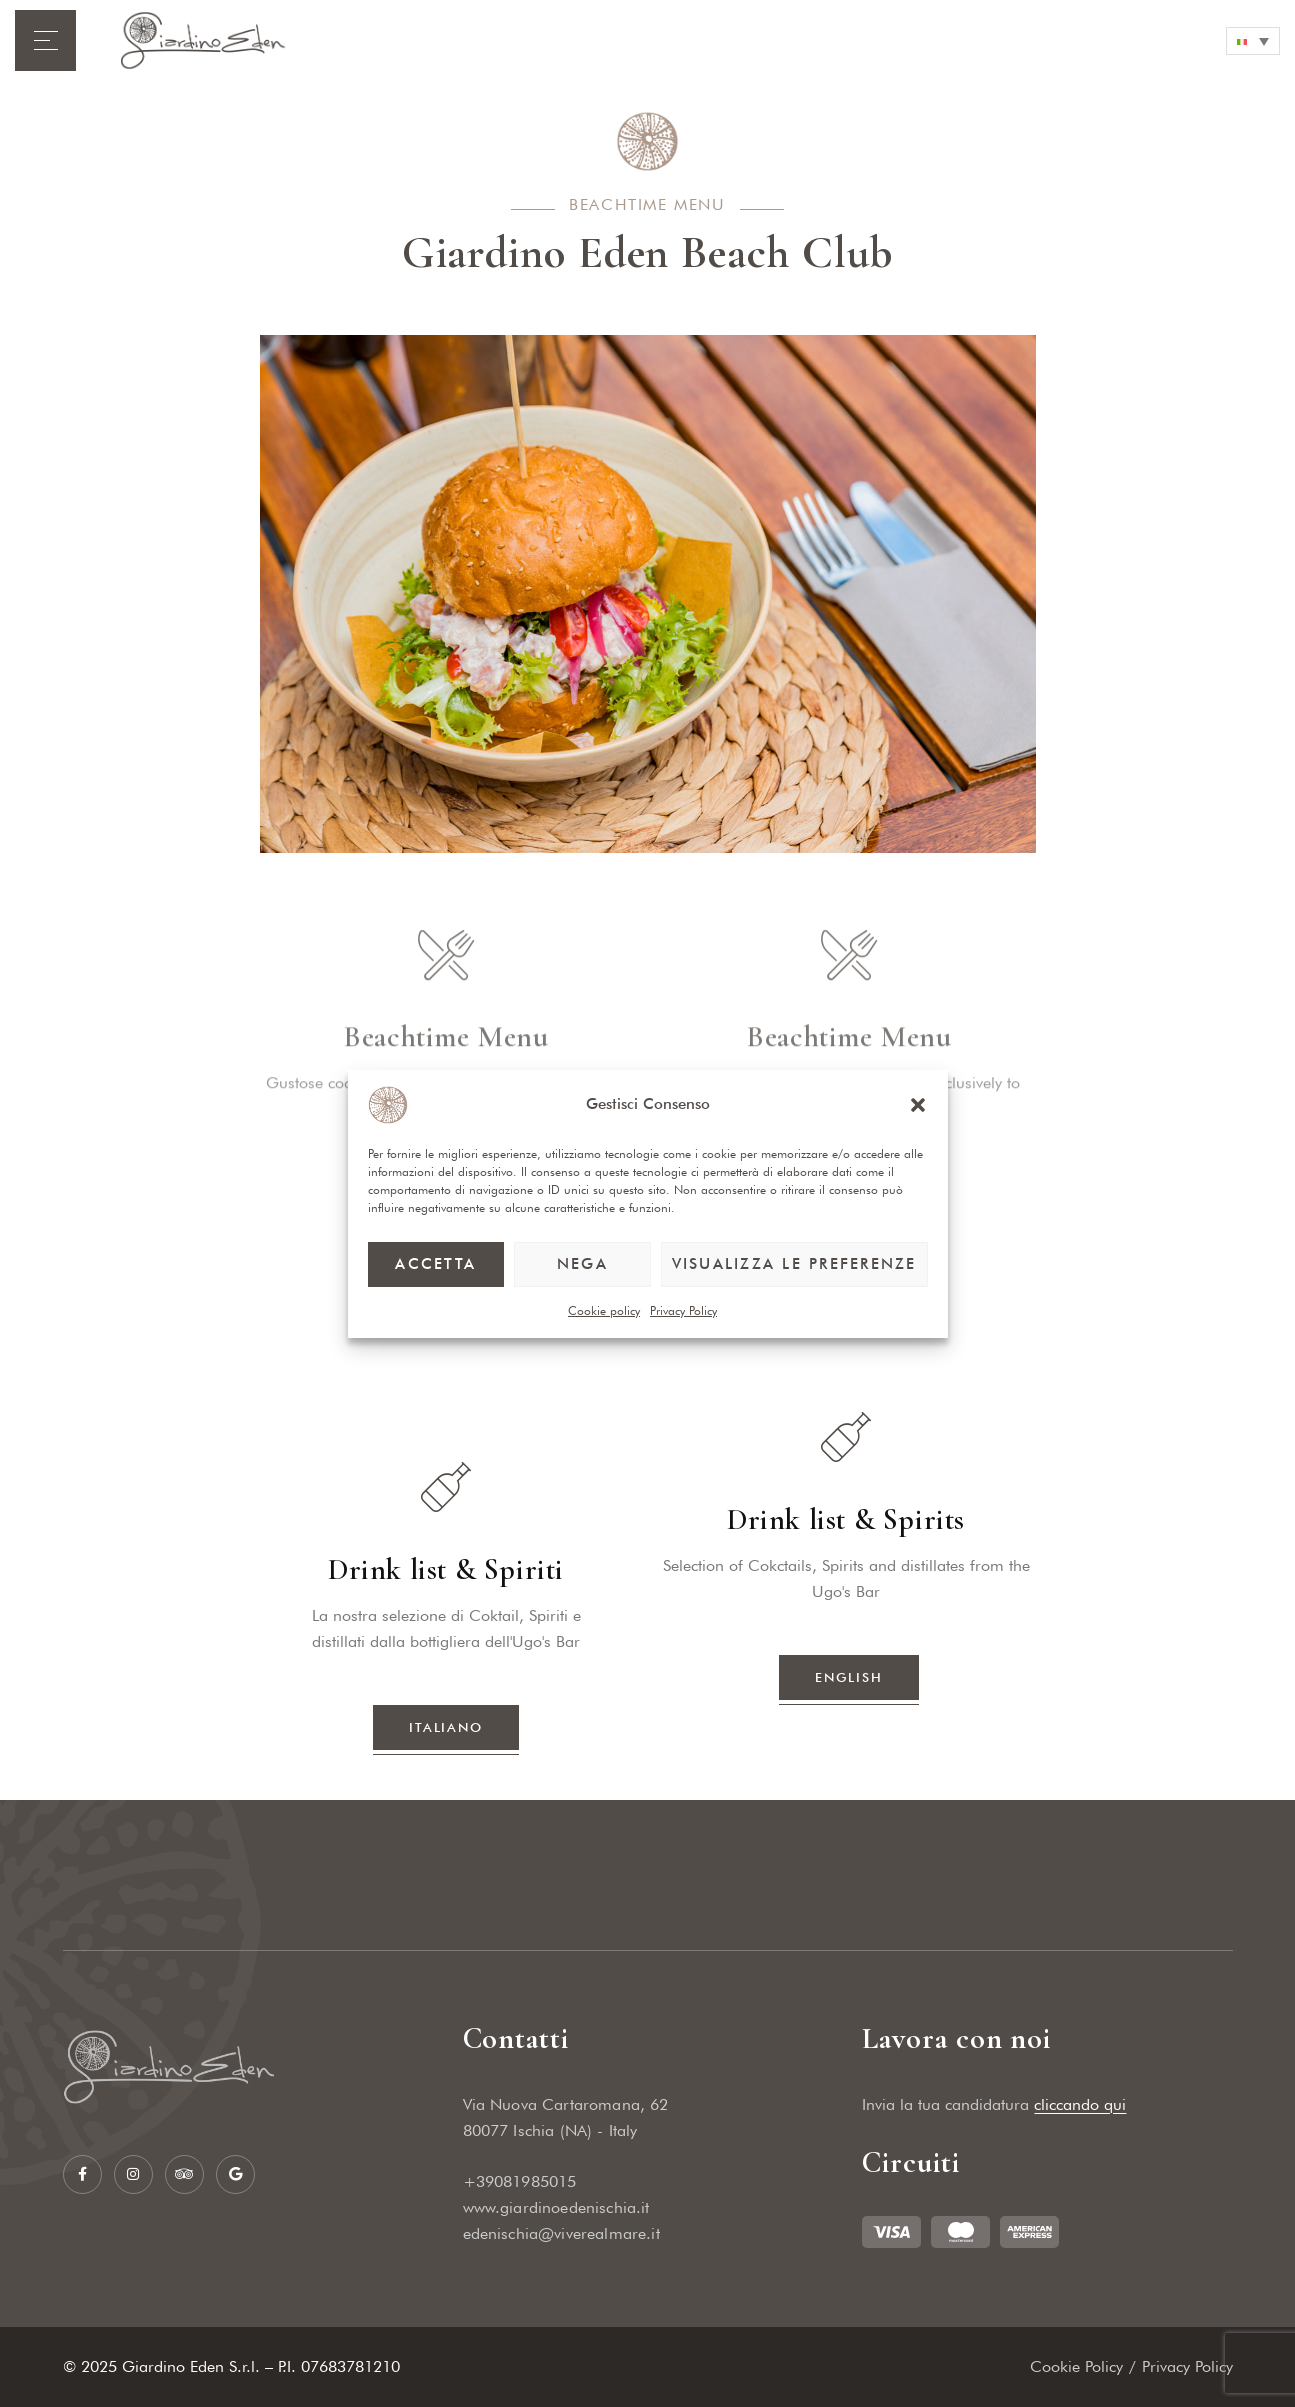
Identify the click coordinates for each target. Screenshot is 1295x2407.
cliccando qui (1080, 2104)
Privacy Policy (683, 1310)
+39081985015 (520, 2181)
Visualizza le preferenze (794, 1264)
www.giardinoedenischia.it (556, 2207)
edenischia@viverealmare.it (561, 2233)
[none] (1253, 41)
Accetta (435, 1264)
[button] (918, 1105)
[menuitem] (1253, 41)
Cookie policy (604, 1310)
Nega (582, 1264)
